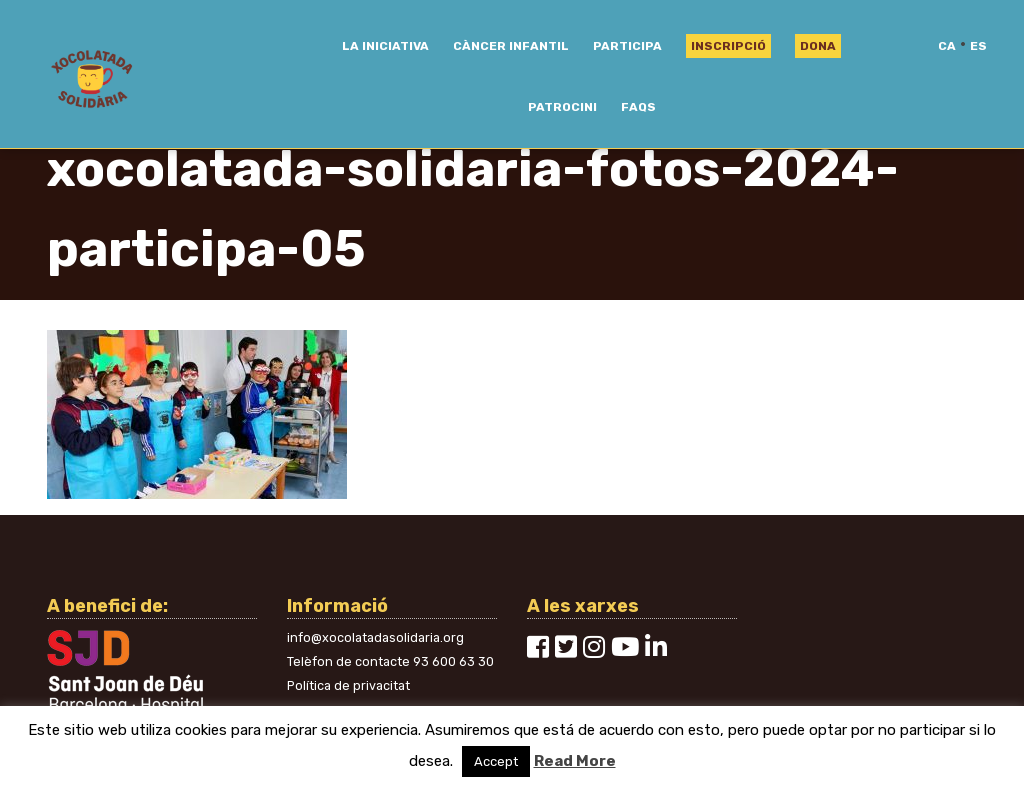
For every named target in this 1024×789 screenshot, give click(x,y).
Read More (575, 761)
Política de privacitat (348, 685)
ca (947, 46)
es (978, 46)
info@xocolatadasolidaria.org (375, 637)
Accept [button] (496, 761)
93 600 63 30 (453, 661)
